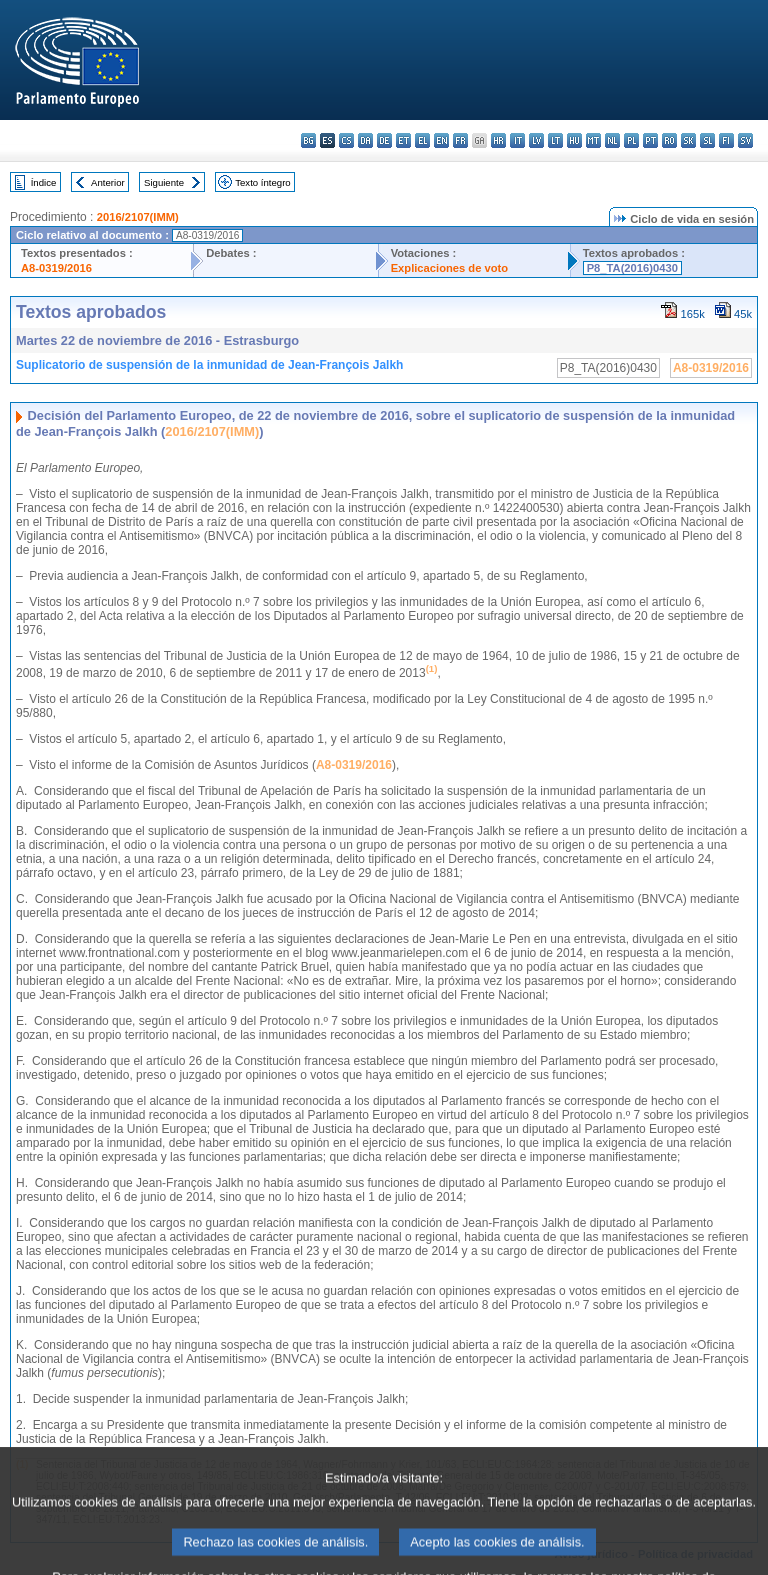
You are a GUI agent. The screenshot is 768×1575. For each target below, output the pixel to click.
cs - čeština (346, 140)
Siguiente (164, 182)
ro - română (669, 140)
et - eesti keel (403, 140)
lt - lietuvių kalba (555, 140)
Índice (44, 182)
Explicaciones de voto (450, 268)
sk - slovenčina (688, 140)
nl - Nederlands (612, 140)
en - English (441, 140)
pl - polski (631, 140)
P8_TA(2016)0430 (632, 268)
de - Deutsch (384, 140)
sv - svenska (745, 140)
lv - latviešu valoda (536, 140)
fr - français (460, 140)
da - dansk (365, 140)
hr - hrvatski (498, 140)
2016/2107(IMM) (138, 217)
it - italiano (517, 140)
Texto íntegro (262, 182)
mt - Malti (593, 140)
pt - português (650, 140)
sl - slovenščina (707, 140)
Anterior (108, 182)
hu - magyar (574, 140)
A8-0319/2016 (56, 268)
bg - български (308, 140)
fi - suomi (726, 140)
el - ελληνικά (422, 140)
